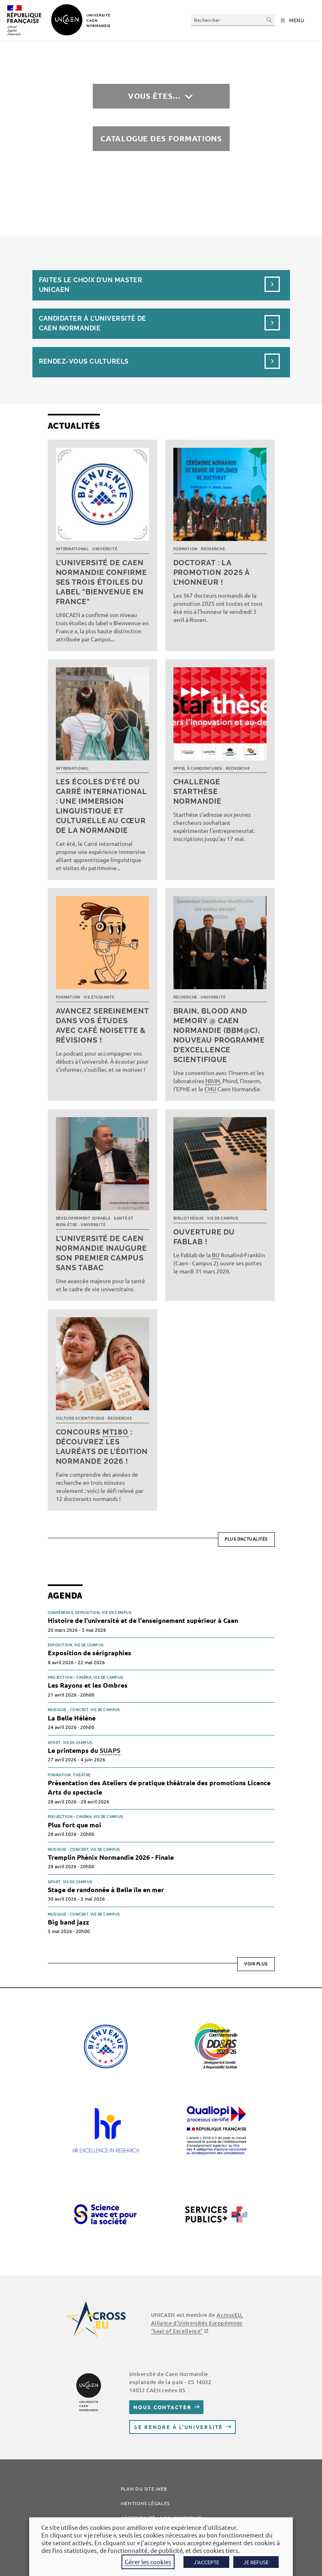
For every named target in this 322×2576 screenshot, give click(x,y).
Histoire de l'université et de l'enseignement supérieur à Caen (143, 1620)
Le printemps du (84, 1750)
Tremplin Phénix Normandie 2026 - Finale (111, 1857)
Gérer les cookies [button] (148, 2561)
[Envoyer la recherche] (269, 20)
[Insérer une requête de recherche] (233, 20)
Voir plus (256, 1964)
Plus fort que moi (74, 1824)
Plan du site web (144, 2488)
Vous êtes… (154, 96)
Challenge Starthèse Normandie (197, 791)
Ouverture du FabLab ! (204, 1237)
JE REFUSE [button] (256, 2562)
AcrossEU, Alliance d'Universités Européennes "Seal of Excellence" (197, 2322)
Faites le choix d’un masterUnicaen (91, 285)
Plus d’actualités (246, 1539)
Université (104, 549)
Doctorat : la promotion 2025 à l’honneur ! (211, 572)
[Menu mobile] (293, 20)
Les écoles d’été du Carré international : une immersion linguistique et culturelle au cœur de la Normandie (101, 806)
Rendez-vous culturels (84, 361)
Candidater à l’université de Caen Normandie (92, 323)
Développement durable (83, 1218)
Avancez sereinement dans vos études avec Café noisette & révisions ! (102, 1025)
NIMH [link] (212, 1080)
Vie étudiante (98, 997)
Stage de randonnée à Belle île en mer (106, 1889)
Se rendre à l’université (178, 2426)
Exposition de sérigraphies (89, 1652)
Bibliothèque (188, 1218)
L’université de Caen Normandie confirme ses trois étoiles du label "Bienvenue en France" (101, 582)
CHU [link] (210, 1088)
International (72, 549)
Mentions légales (145, 2503)
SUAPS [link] (110, 1750)
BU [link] (216, 1254)
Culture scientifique (80, 1418)
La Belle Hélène (72, 1718)
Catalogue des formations (161, 138)
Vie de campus (222, 1218)
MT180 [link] (115, 1432)
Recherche (213, 549)
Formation (185, 549)
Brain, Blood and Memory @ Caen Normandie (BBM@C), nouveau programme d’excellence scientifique (219, 1035)
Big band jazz (68, 1922)
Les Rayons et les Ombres (88, 1685)
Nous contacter (162, 2407)
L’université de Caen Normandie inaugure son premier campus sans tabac (101, 1253)
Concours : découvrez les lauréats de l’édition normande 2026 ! (102, 1446)
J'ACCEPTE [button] (206, 2562)
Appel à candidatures (197, 768)
